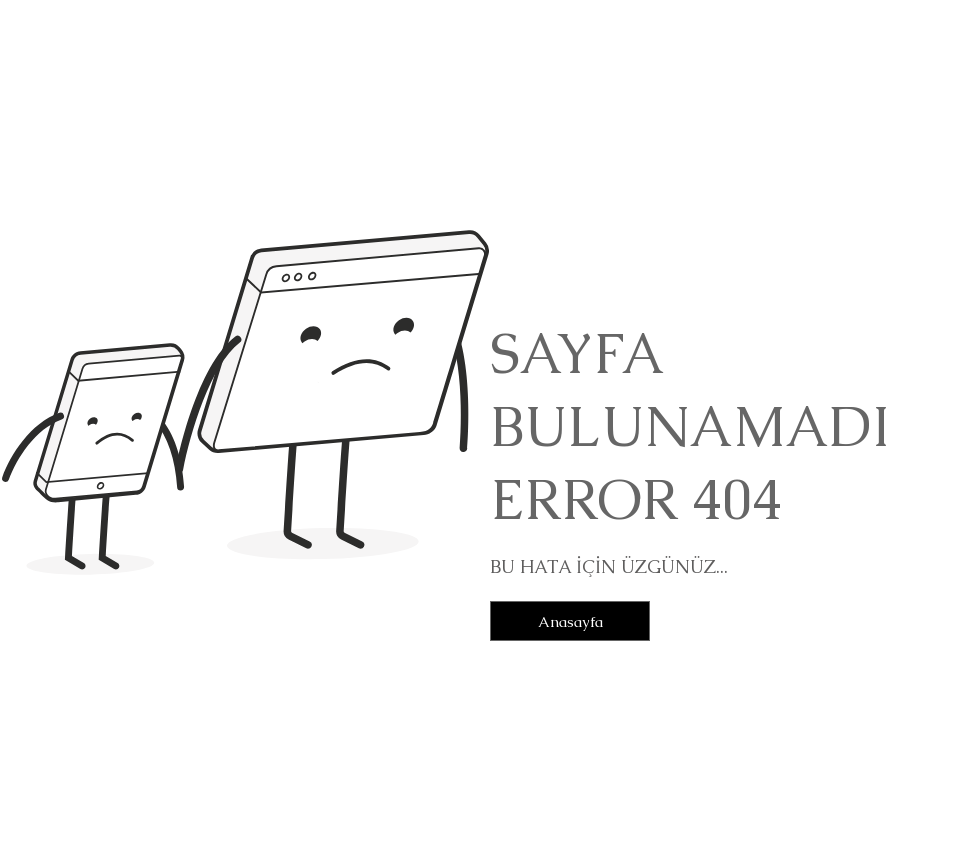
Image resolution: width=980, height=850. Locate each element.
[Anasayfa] (570, 621)
